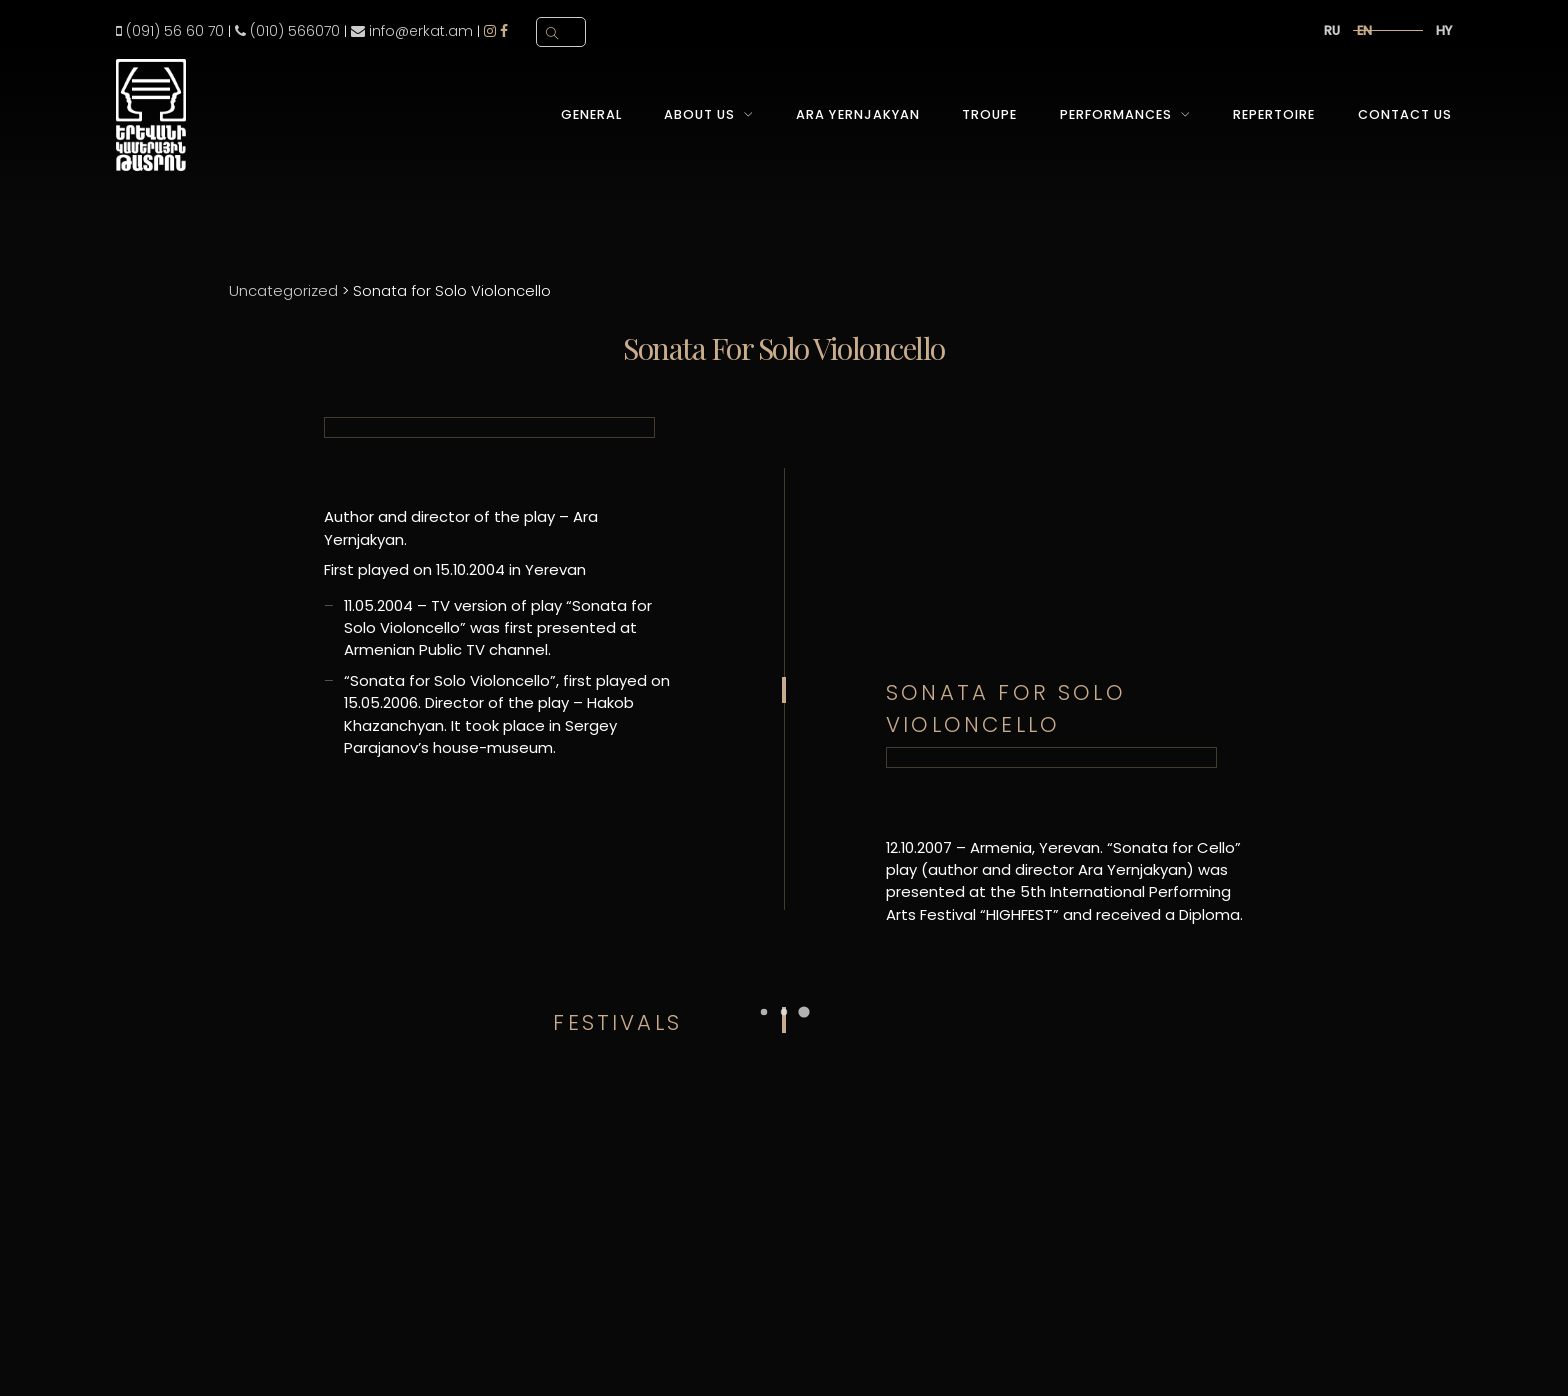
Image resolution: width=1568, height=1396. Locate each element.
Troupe (989, 114)
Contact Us (1405, 114)
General (591, 114)
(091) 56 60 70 (170, 31)
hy (1444, 30)
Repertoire (1274, 114)
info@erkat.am (412, 31)
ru (1332, 30)
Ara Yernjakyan (857, 114)
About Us (699, 114)
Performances (1116, 114)
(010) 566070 (287, 31)
